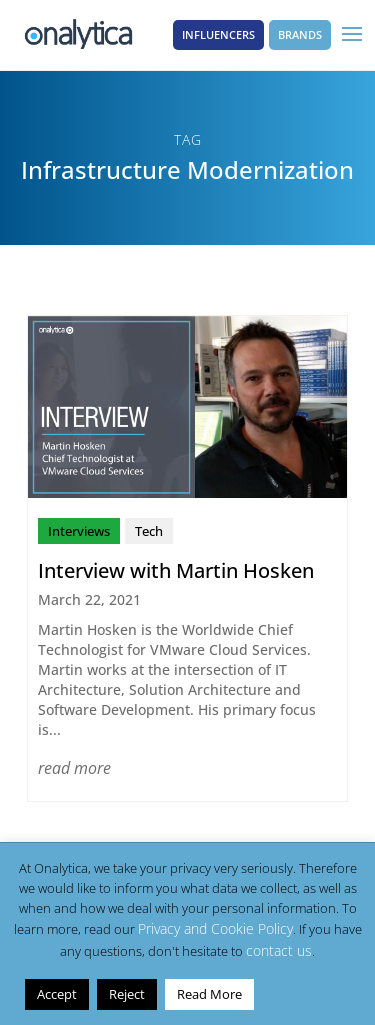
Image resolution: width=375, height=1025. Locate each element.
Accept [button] (57, 994)
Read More (209, 994)
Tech (149, 531)
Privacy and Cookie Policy (215, 928)
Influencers (218, 34)
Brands (300, 34)
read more (74, 768)
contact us (279, 950)
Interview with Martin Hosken (176, 570)
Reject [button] (127, 994)
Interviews (79, 531)
